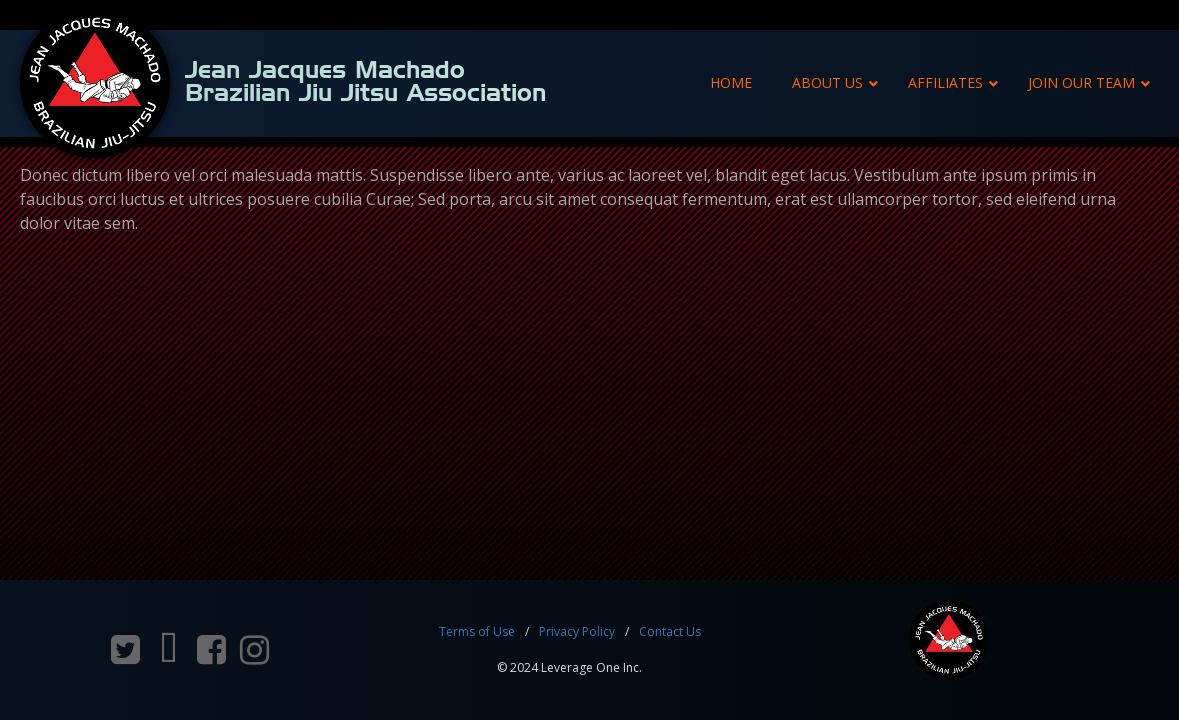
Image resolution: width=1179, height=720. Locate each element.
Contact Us (670, 631)
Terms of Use (477, 631)
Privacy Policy (577, 631)
